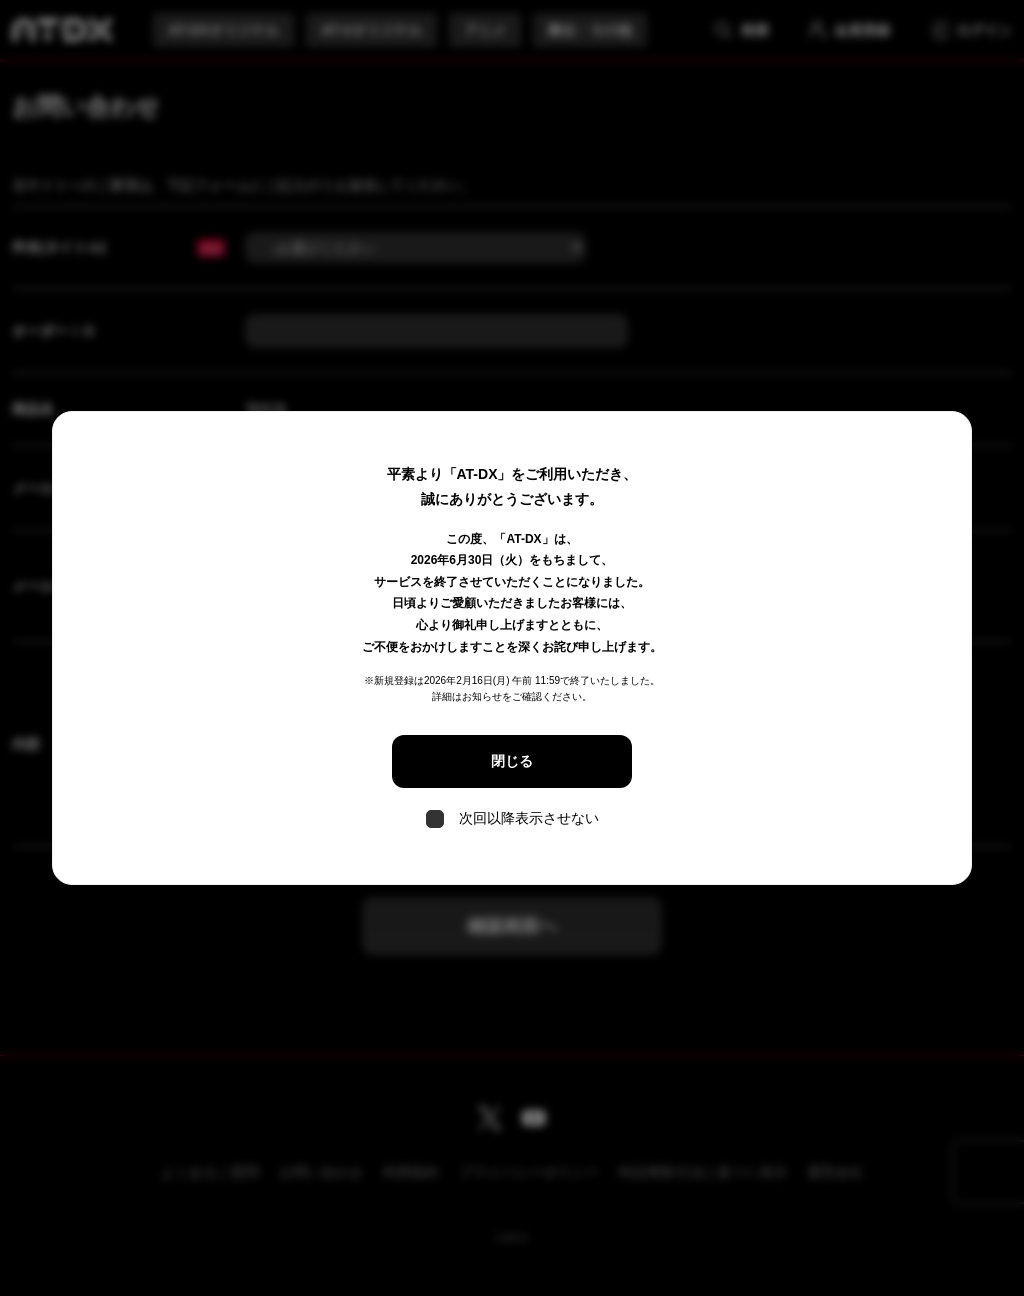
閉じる (512, 761)
